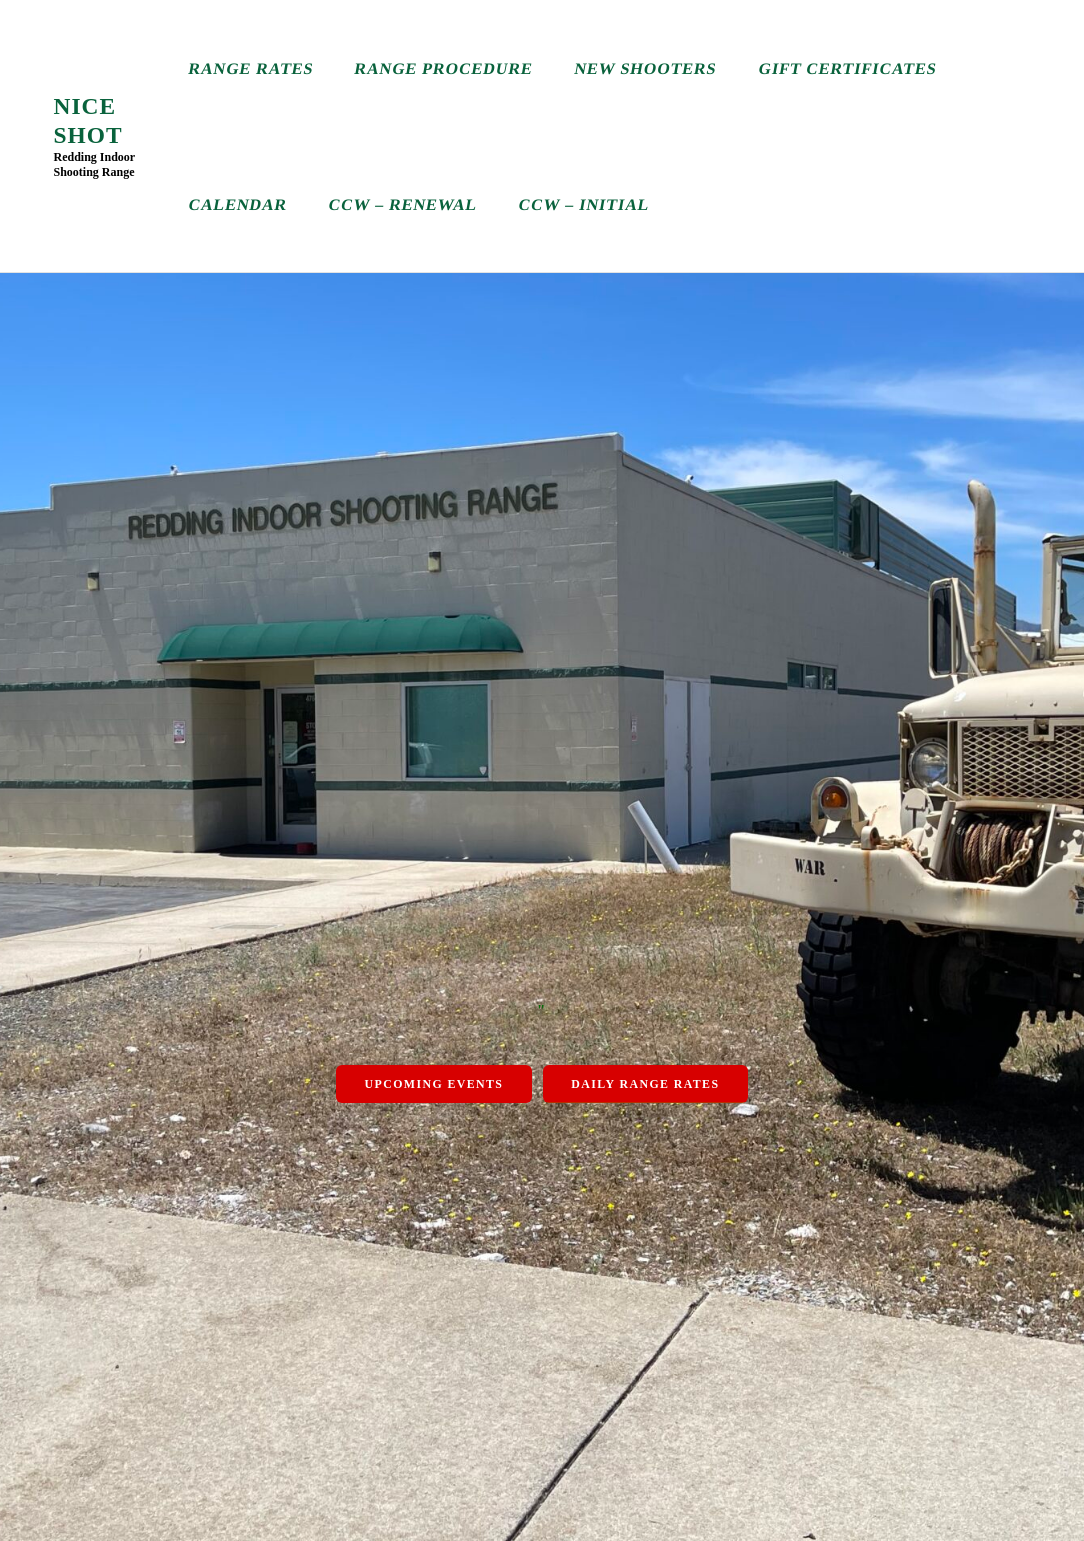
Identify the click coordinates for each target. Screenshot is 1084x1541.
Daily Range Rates (646, 1084)
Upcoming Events (433, 1084)
